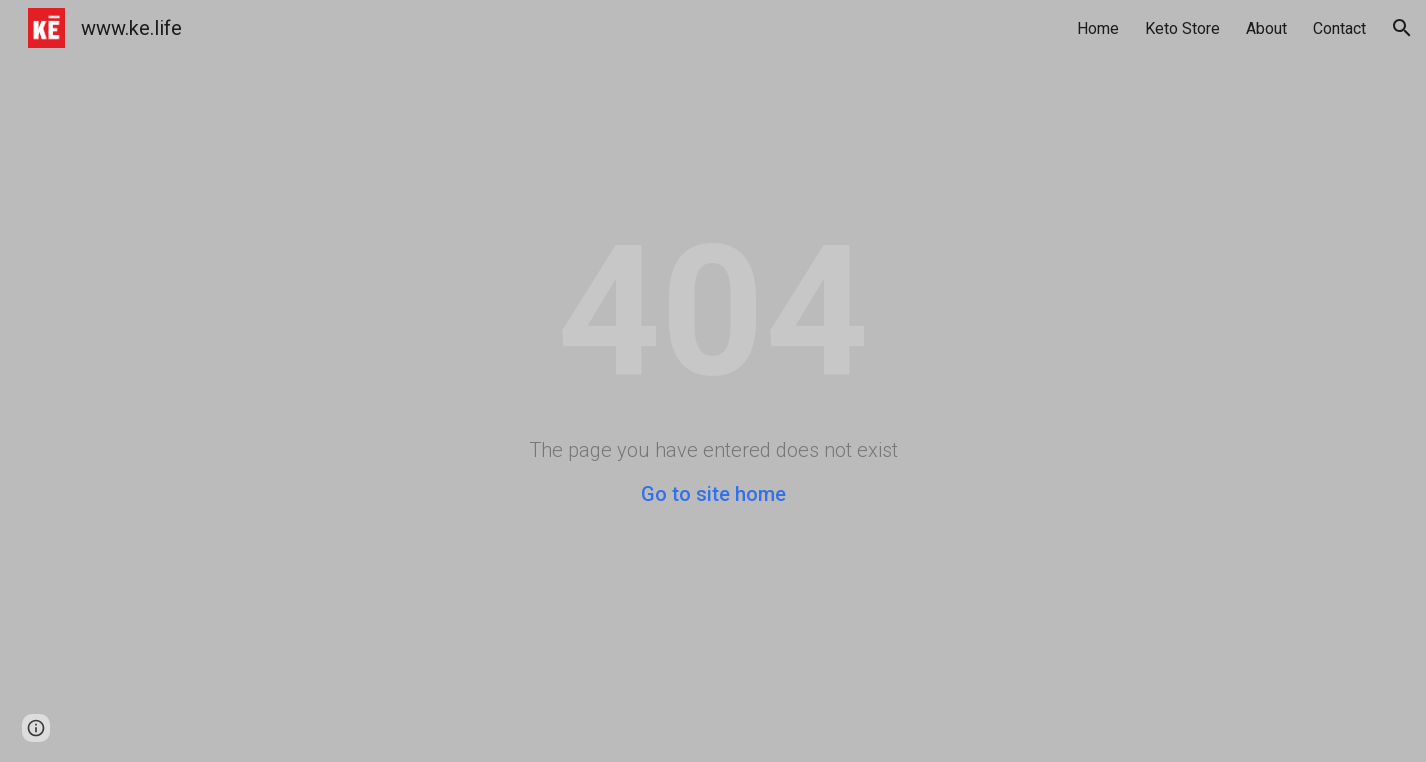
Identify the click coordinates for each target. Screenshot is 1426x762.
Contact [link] (1339, 28)
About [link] (1266, 28)
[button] (1402, 28)
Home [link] (1098, 28)
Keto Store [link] (1182, 28)
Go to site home (713, 494)
